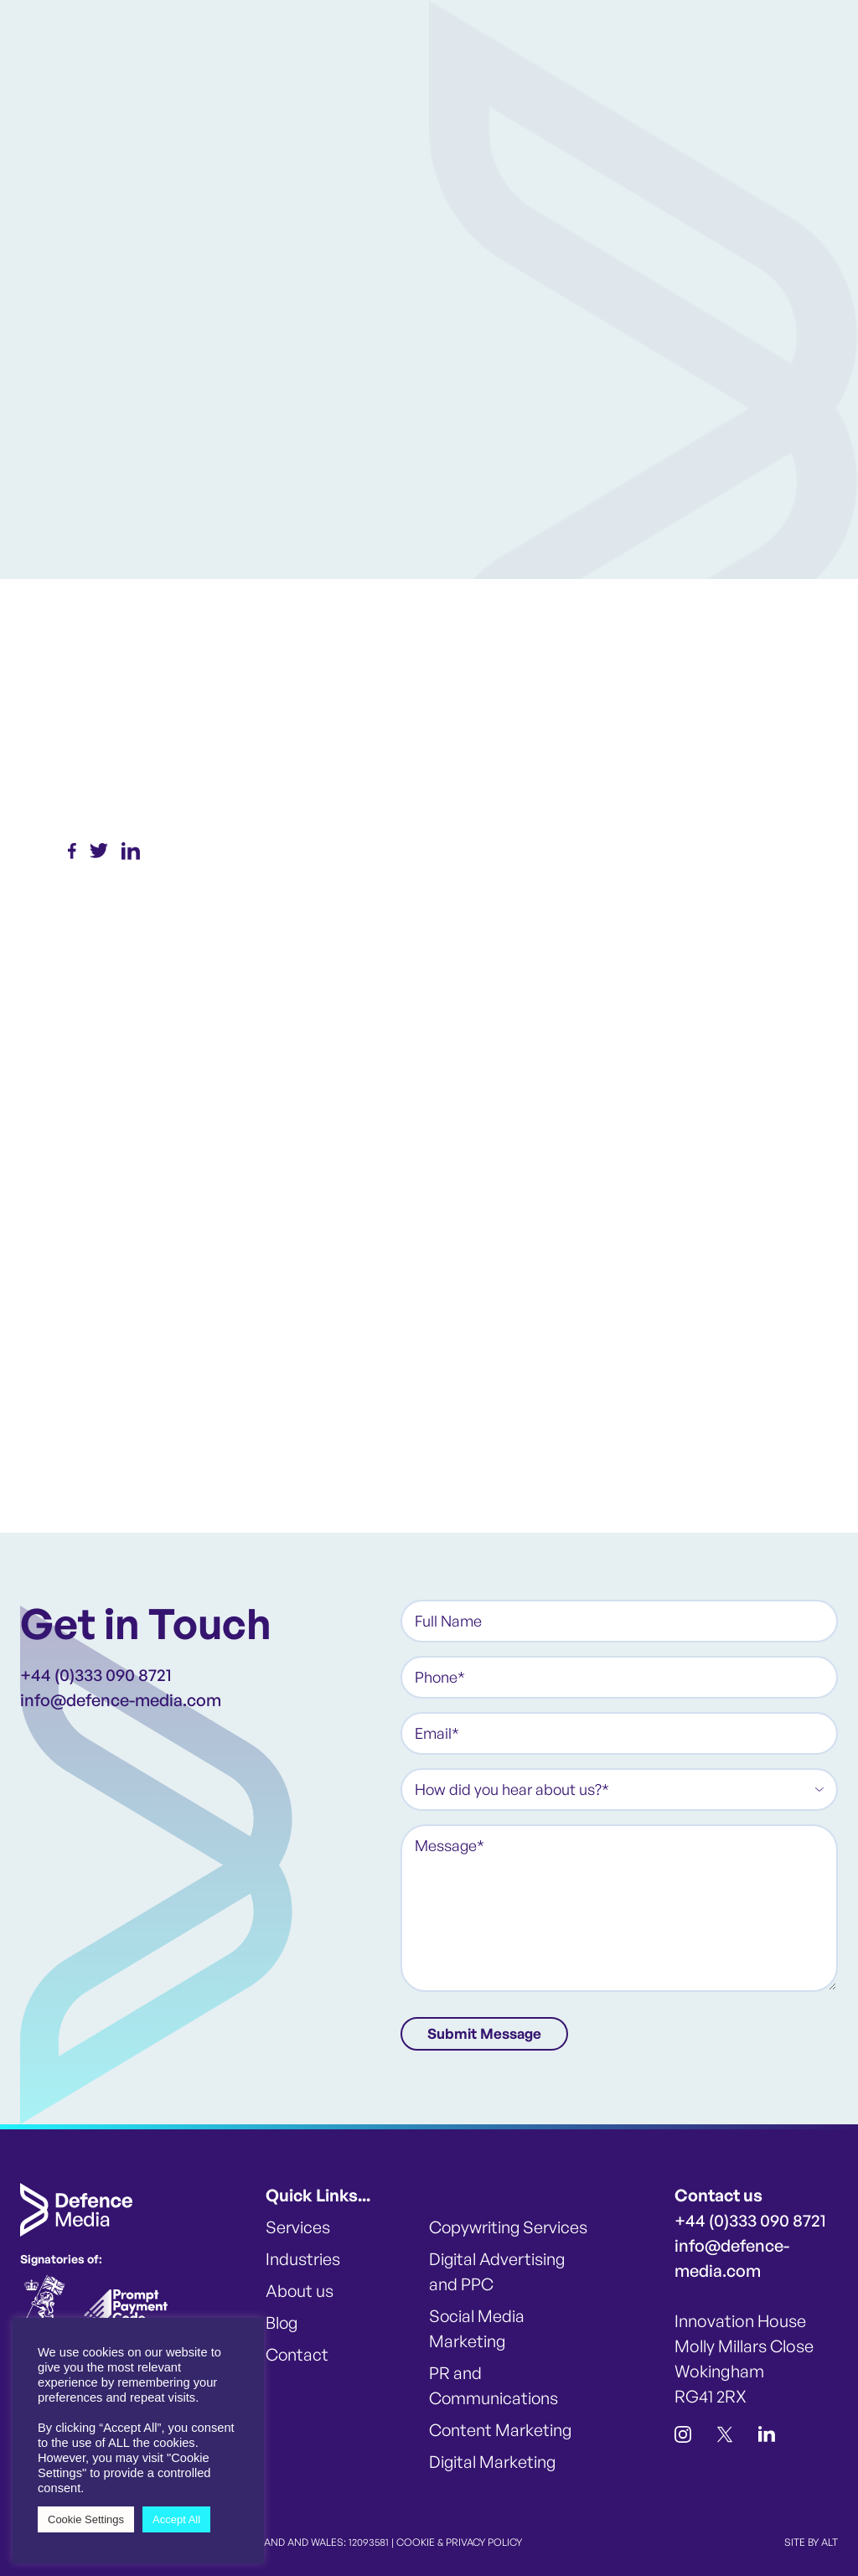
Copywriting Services (509, 2226)
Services (298, 2226)
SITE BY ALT (811, 2541)
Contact (297, 2353)
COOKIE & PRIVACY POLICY (459, 2541)
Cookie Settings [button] (86, 2519)
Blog (282, 2321)
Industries (303, 2258)
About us (300, 2289)
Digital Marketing (493, 2460)
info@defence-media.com (120, 1699)
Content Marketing (501, 2428)
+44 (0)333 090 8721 (96, 1674)
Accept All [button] (176, 2519)
